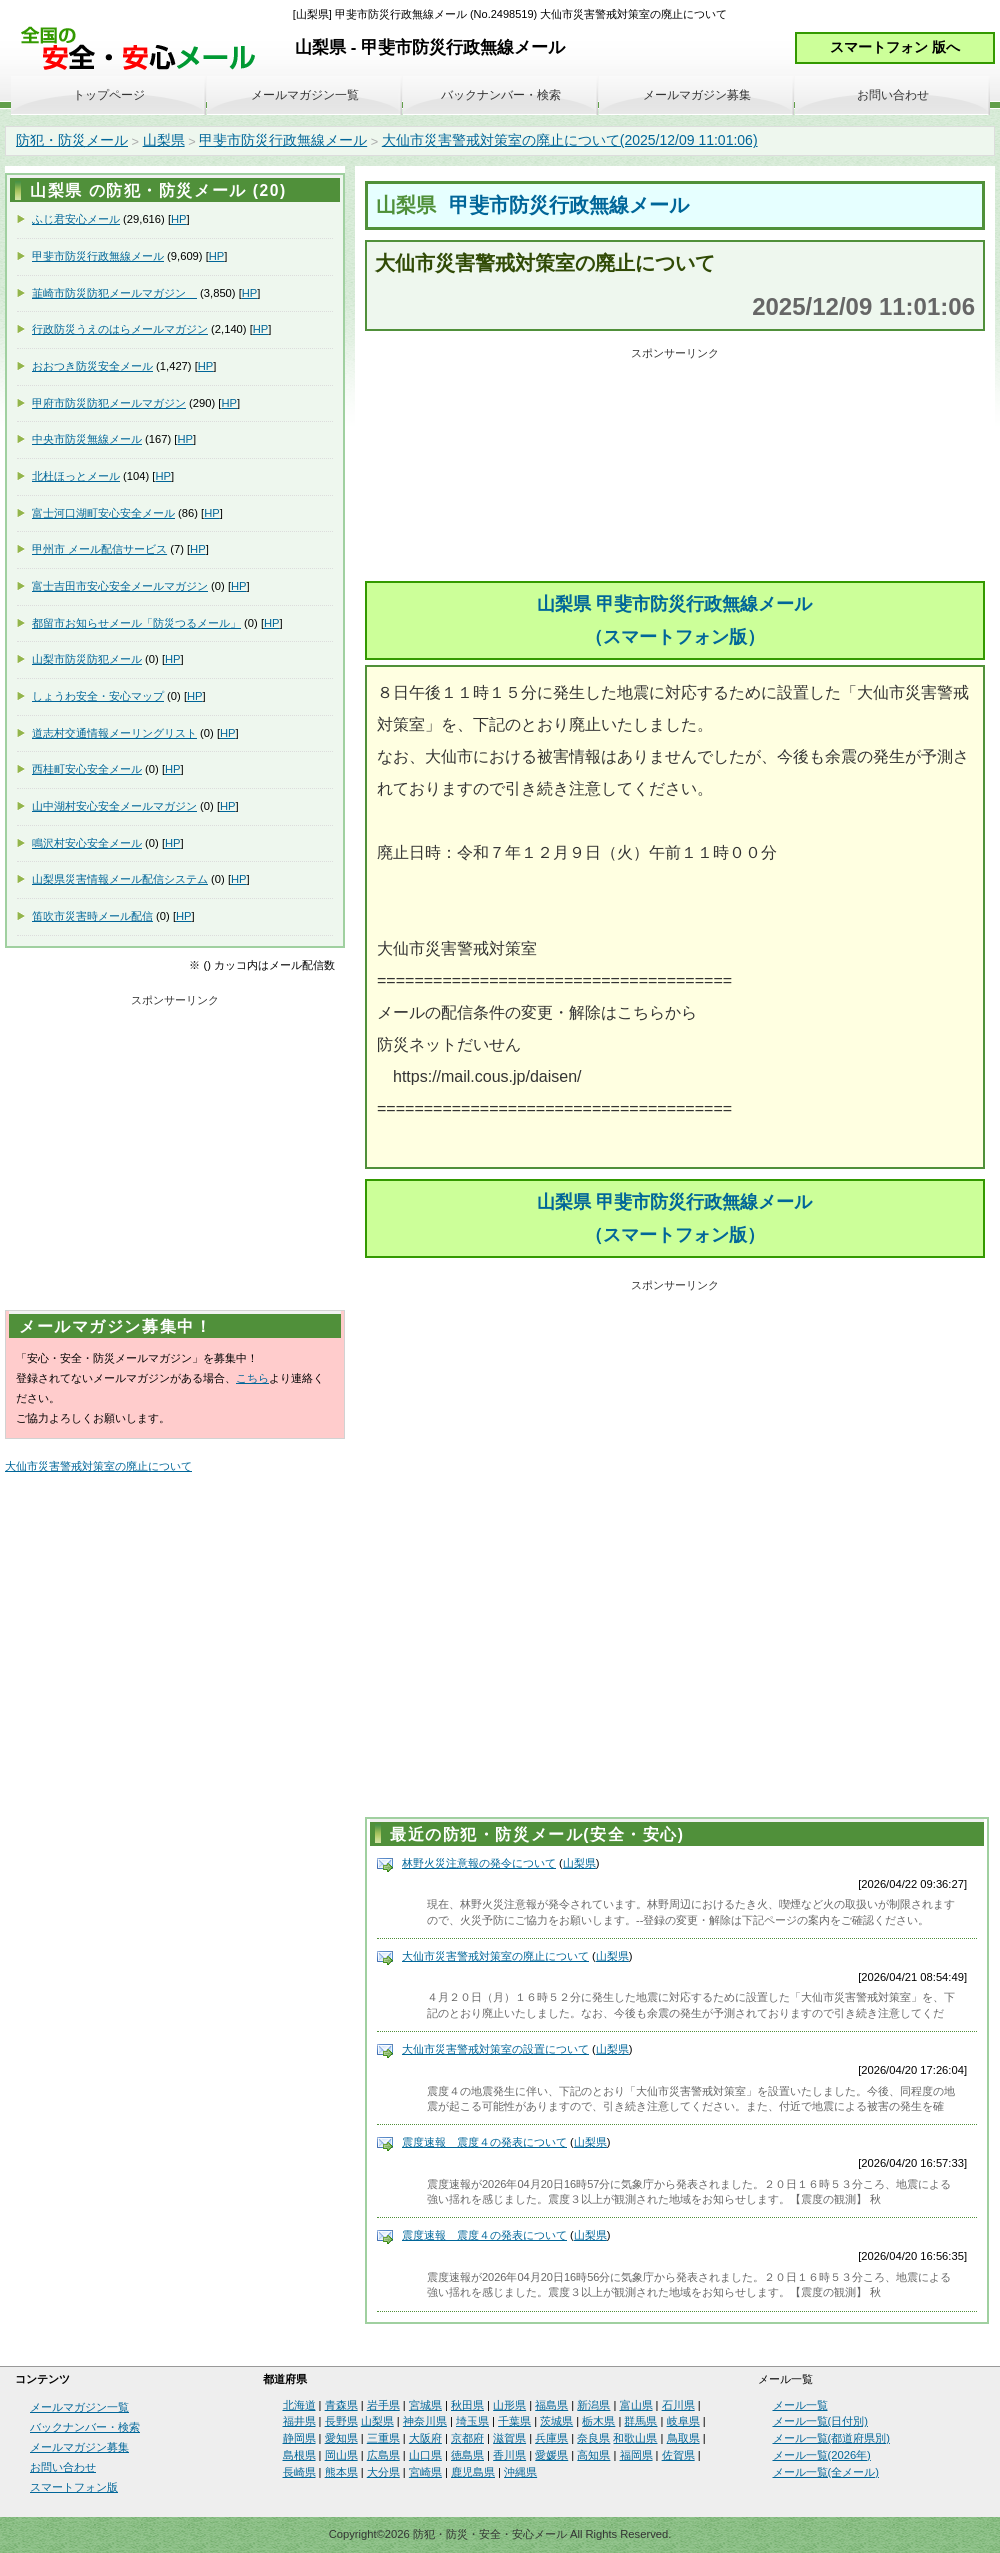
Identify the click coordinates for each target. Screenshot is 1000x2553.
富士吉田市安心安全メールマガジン (120, 586)
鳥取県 (683, 2438)
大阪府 (425, 2438)
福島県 (551, 2405)
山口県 (425, 2455)
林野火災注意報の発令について (479, 1863)
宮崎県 (425, 2472)
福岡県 (636, 2455)
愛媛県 (551, 2455)
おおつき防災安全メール (92, 366)
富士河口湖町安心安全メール (103, 513)
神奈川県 (425, 2421)
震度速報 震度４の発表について (484, 2142)
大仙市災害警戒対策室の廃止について (495, 1956)
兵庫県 (551, 2438)
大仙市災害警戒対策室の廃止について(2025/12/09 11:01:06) (570, 140)
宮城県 (425, 2405)
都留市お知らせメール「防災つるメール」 (136, 623)
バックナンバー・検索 (501, 95)
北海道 (299, 2405)
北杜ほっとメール (76, 476)
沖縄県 (520, 2472)
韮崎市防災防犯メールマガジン (114, 293)
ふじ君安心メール (76, 219)
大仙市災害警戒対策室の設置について (495, 2049)
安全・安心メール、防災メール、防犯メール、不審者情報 (145, 49)
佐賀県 (678, 2455)
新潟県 (593, 2405)
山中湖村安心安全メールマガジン (114, 806)
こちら (252, 1378)
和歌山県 (635, 2438)
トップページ (109, 95)
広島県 (383, 2455)
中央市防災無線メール (87, 439)
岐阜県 (683, 2421)
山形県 (509, 2405)
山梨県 (164, 140)
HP (179, 219)
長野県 (341, 2421)
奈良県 (593, 2438)
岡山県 (341, 2455)
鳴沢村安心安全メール (87, 843)
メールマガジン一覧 (305, 95)
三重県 (383, 2438)
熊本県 (341, 2472)
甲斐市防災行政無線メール (283, 140)
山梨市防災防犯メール (87, 659)
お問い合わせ (893, 95)
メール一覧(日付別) (820, 2421)
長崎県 (299, 2472)
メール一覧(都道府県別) (831, 2438)
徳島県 (467, 2455)
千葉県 (514, 2421)
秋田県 (467, 2405)
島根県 (299, 2455)
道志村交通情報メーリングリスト (114, 733)
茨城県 (556, 2421)
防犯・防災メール (72, 140)
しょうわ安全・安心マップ (98, 696)
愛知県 (341, 2438)
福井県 (299, 2421)
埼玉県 (472, 2421)
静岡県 (299, 2438)
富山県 (636, 2405)
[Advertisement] (675, 466)
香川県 (509, 2455)
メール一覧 (800, 2405)
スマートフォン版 (74, 2487)
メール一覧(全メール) (826, 2472)
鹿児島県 (473, 2472)
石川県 (678, 2405)
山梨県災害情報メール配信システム (120, 879)
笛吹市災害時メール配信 (92, 916)
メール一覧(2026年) (822, 2455)
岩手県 (383, 2405)
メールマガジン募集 (697, 95)
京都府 (467, 2438)
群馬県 (640, 2421)
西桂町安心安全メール (87, 769)
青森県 (341, 2405)
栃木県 (598, 2421)
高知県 (593, 2455)
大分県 (383, 2472)
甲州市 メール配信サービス (99, 549)
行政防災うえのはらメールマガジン (120, 329)
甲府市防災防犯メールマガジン (109, 403)
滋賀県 (509, 2438)
